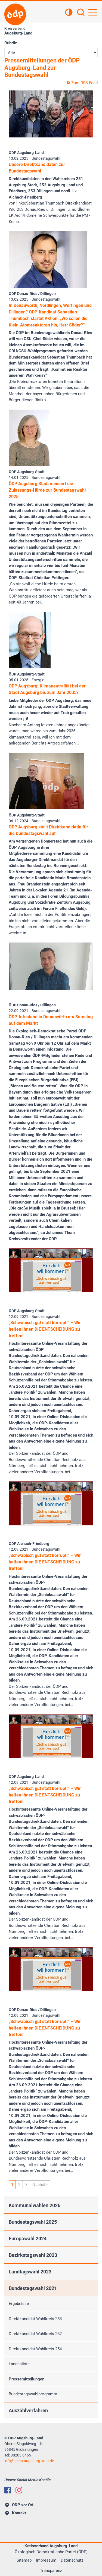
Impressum (46, 2560)
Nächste (40, 2184)
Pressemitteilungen (26, 2379)
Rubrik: (10, 42)
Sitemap (24, 2560)
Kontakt (15, 2513)
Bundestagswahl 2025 (33, 2222)
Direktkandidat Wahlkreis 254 (35, 2348)
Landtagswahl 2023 (30, 2272)
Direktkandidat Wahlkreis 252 (35, 2333)
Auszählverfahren (28, 2410)
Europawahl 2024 (28, 2238)
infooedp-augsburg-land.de (29, 2461)
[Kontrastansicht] (69, 12)
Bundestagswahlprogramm (33, 2394)
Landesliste (19, 2363)
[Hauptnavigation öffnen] (93, 12)
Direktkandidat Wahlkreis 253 (35, 2318)
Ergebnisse (19, 2303)
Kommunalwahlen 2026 (34, 2205)
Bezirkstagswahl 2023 (33, 2255)
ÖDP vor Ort (19, 2504)
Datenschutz (72, 2560)
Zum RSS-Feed (82, 82)
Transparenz (51, 2570)
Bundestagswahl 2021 (33, 2288)
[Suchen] (81, 12)
